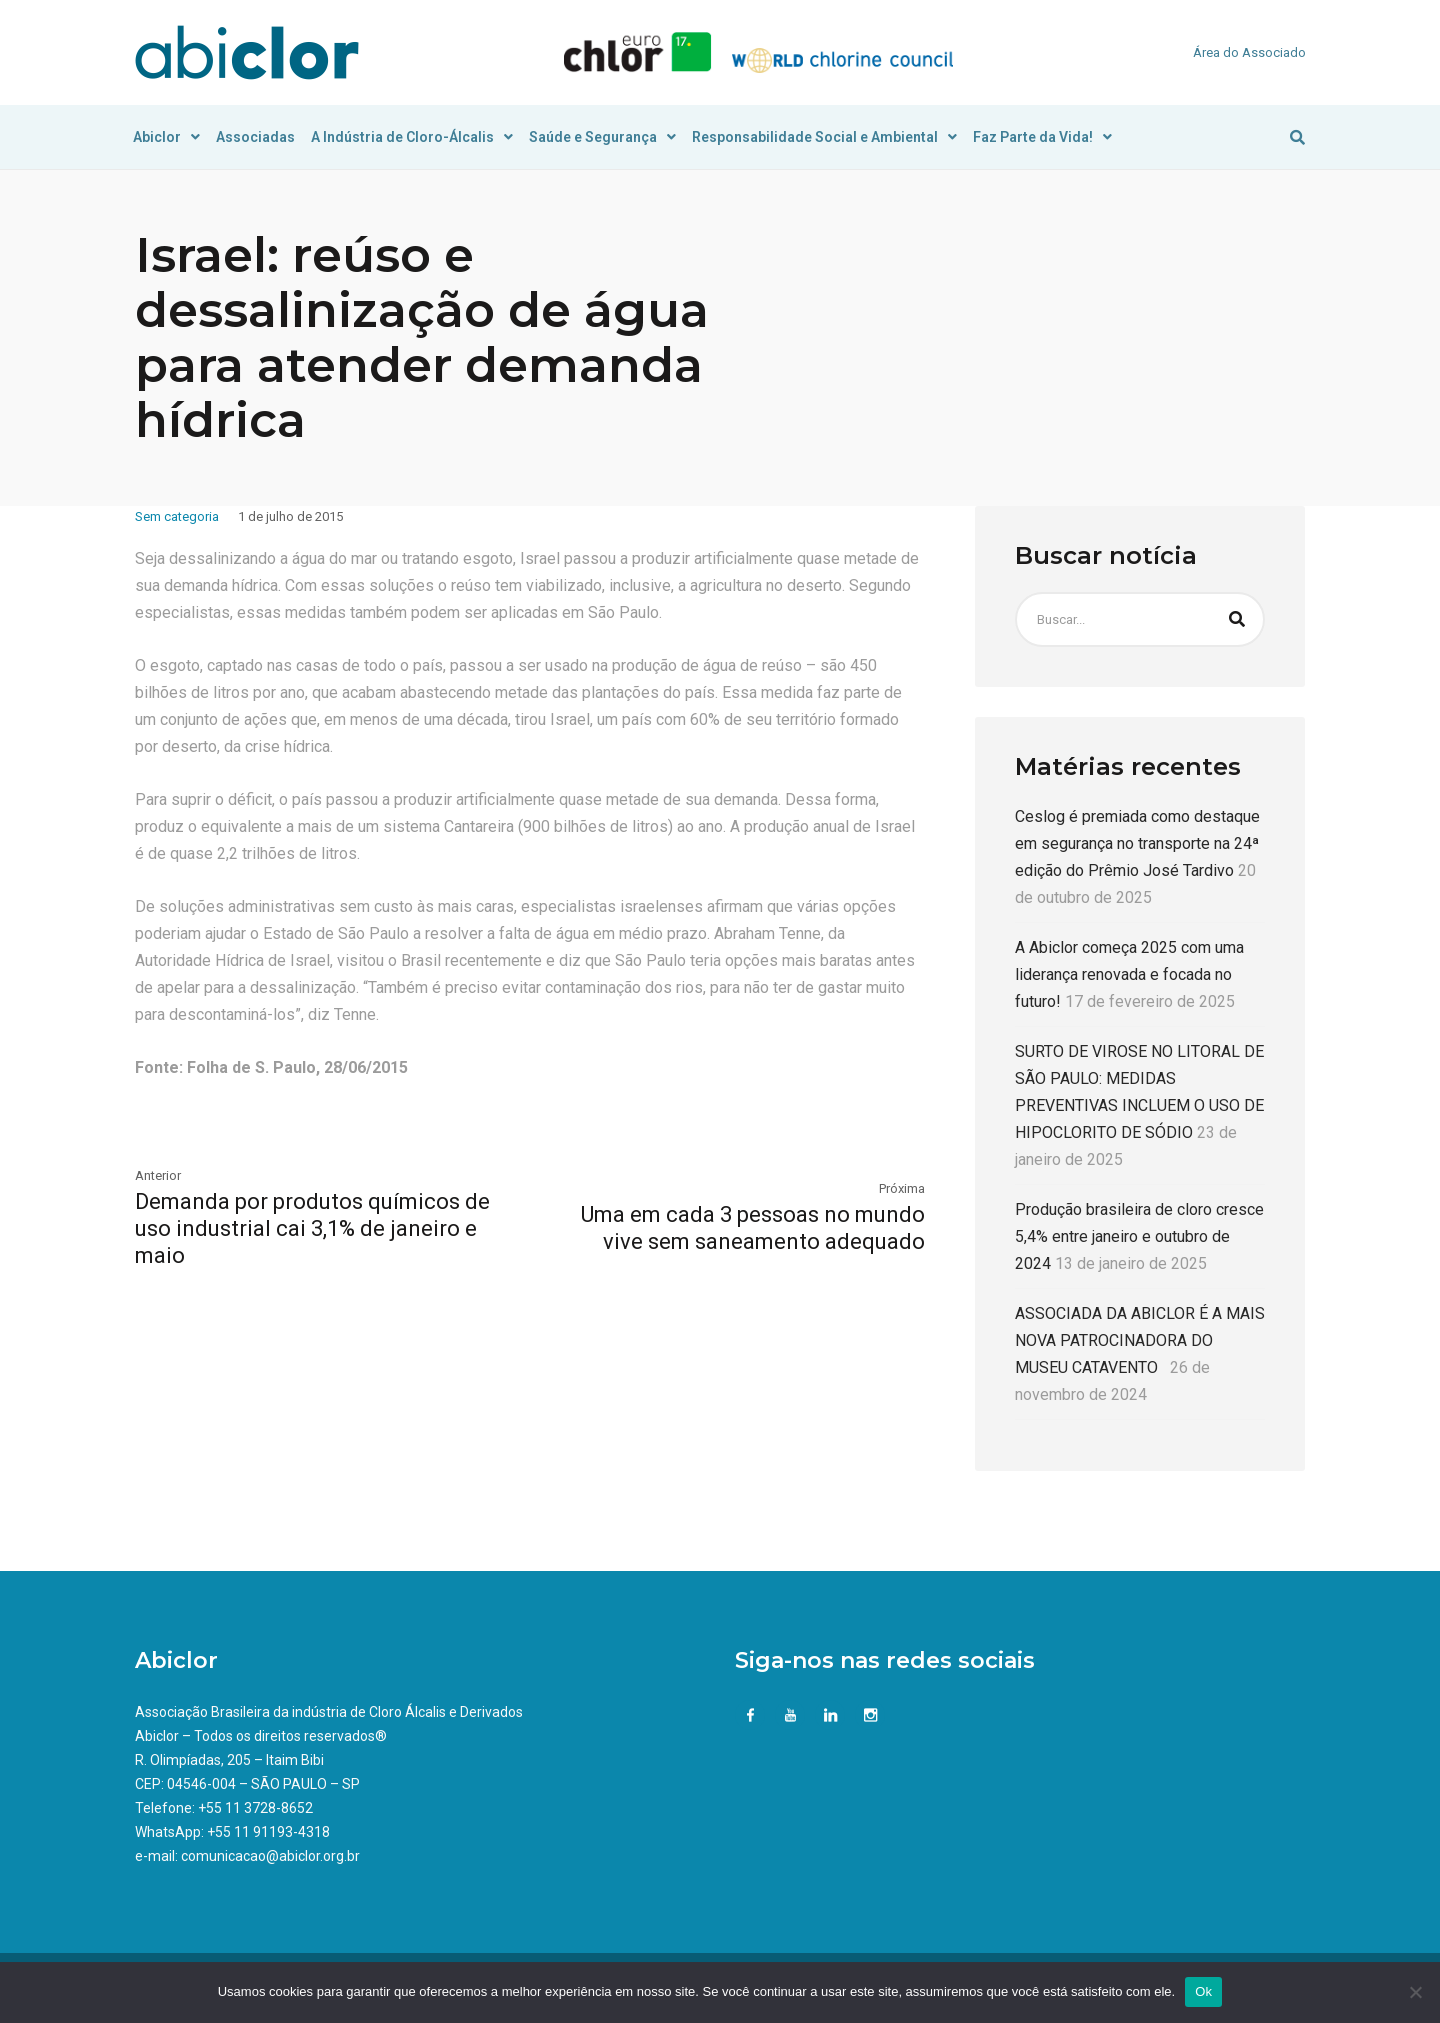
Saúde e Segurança (602, 137)
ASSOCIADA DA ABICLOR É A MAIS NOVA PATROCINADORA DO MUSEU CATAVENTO (1140, 1340)
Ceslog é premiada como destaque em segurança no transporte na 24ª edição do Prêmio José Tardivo (1137, 843)
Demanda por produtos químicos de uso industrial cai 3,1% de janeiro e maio (312, 1228)
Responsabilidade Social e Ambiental (824, 137)
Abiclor (166, 137)
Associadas (255, 137)
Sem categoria (177, 516)
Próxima (902, 1188)
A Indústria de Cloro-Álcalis (412, 137)
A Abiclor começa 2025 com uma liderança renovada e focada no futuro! (1129, 974)
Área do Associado (1249, 52)
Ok (1203, 1991)
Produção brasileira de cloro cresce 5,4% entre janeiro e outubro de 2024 (1139, 1236)
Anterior (158, 1175)
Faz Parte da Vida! (1042, 137)
